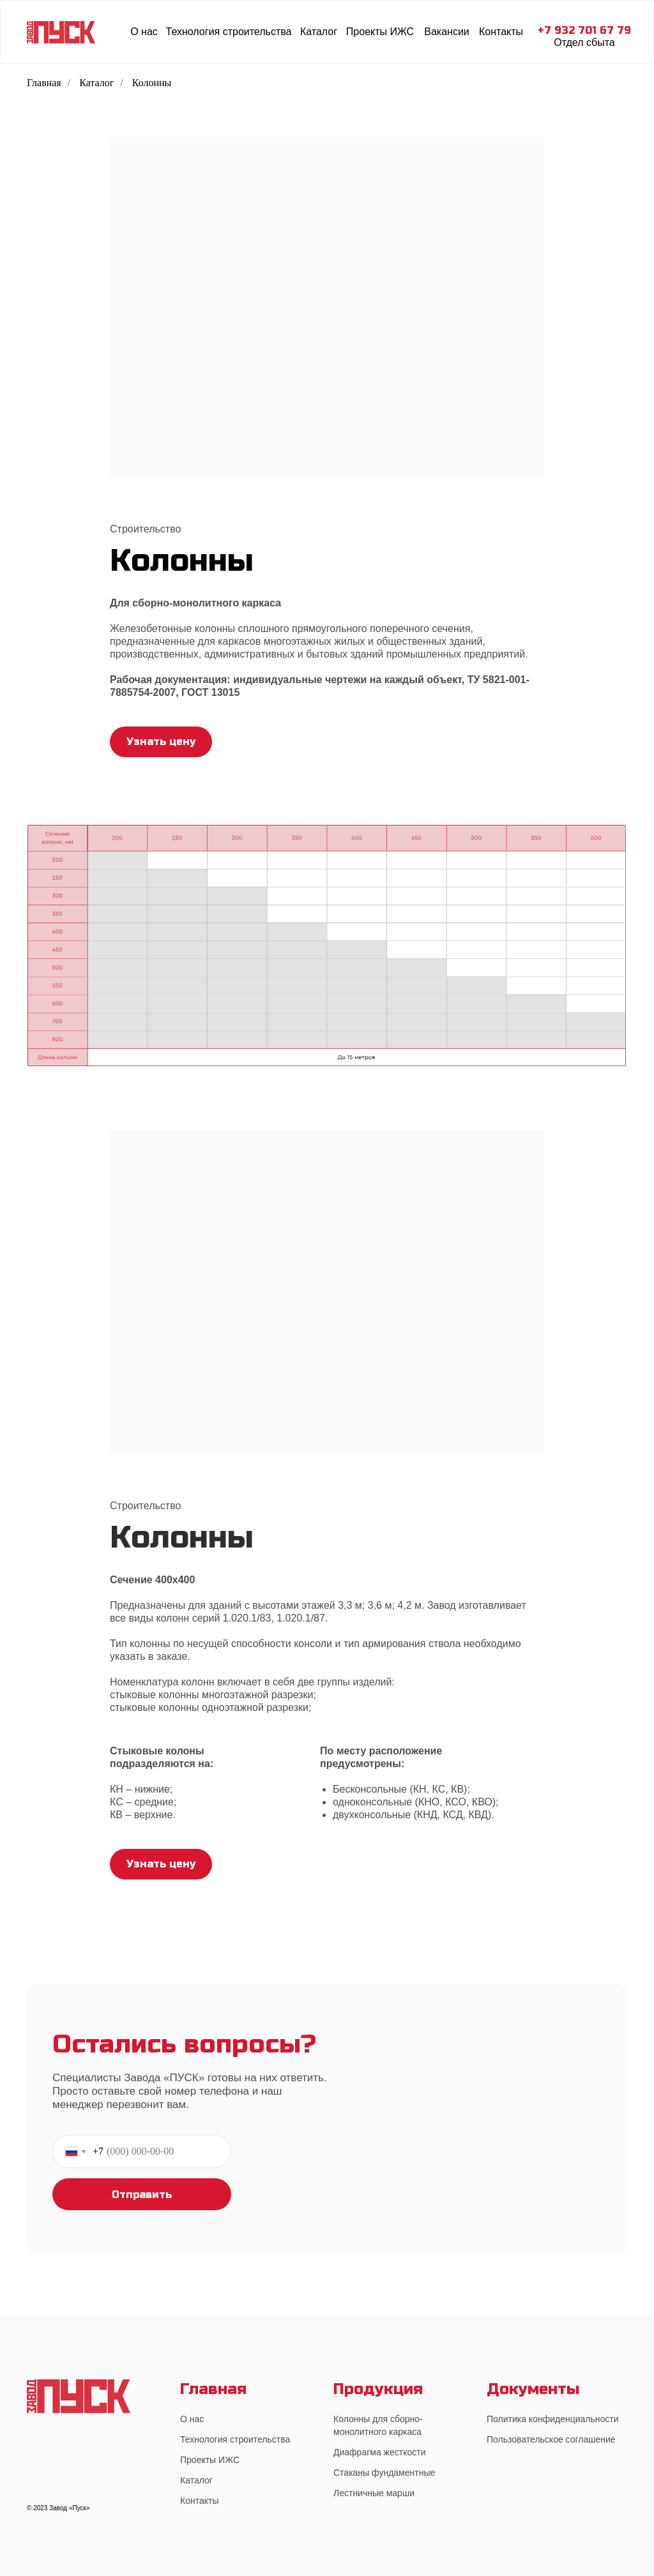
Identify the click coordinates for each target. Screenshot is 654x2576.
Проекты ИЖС (380, 31)
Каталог (318, 31)
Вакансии (446, 31)
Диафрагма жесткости (379, 2452)
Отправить (142, 2194)
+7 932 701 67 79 (584, 30)
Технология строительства (229, 31)
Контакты (501, 31)
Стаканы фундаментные (384, 2472)
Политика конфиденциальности (553, 2419)
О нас (144, 31)
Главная (44, 82)
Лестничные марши (373, 2493)
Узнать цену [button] (160, 741)
